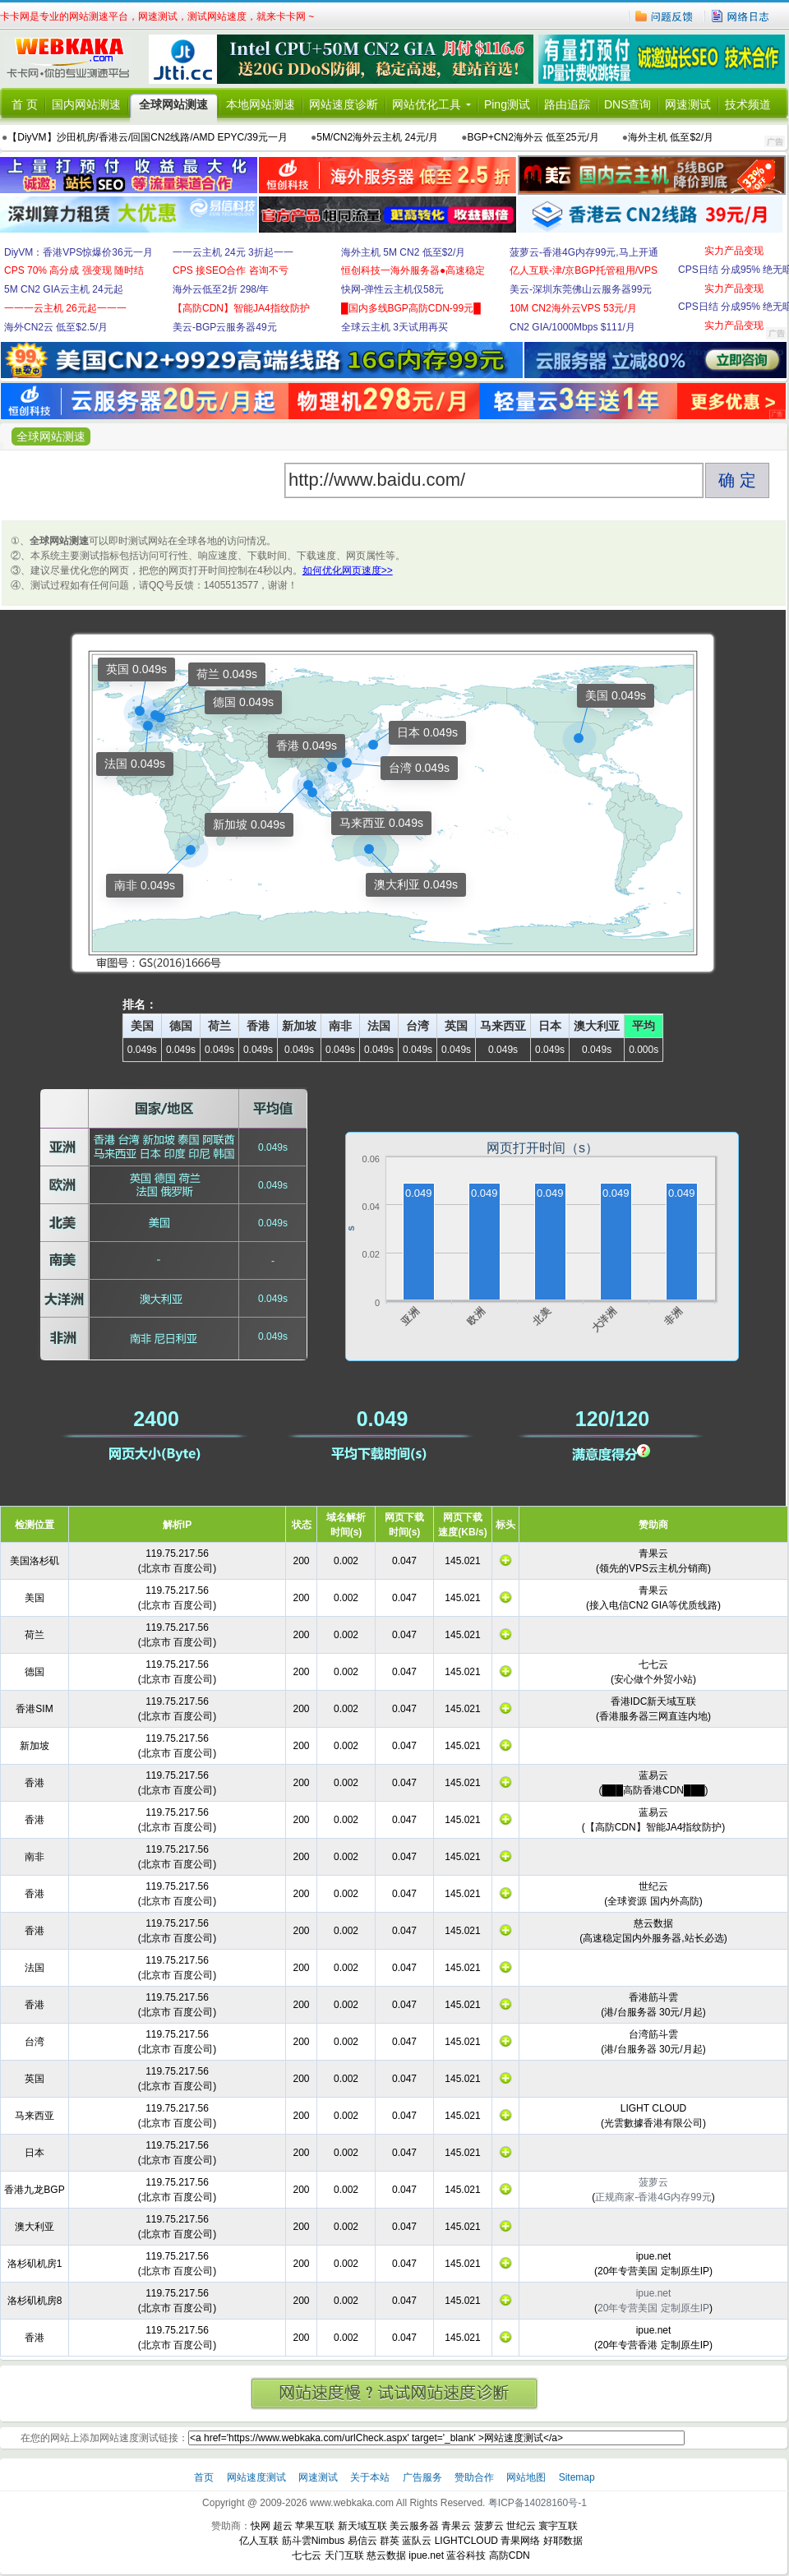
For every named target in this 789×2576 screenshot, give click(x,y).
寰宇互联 (558, 2526)
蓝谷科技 (466, 2555)
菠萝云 (489, 2526)
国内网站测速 (86, 104)
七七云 (306, 2555)
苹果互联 (315, 2526)
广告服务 (424, 2477)
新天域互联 (362, 2526)
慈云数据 (386, 2555)
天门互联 (344, 2555)
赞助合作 (474, 2477)
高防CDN (509, 2555)
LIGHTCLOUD (466, 2540)
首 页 (25, 104)
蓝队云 (416, 2540)
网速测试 (688, 104)
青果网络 (520, 2540)
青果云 (456, 2526)
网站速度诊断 (343, 104)
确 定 (737, 480)
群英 (389, 2540)
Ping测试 (507, 104)
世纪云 (521, 2526)
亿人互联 (259, 2540)
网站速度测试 (257, 2477)
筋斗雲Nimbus (313, 2540)
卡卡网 (74, 59)
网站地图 (526, 2477)
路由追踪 (567, 104)
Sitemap (577, 2477)
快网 (260, 2526)
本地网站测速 (260, 104)
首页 (205, 2477)
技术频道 (748, 104)
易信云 (362, 2540)
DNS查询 (628, 104)
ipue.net (426, 2555)
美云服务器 (414, 2526)
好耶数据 (563, 2540)
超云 (283, 2526)
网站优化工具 (426, 104)
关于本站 (371, 2477)
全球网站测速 (173, 104)
